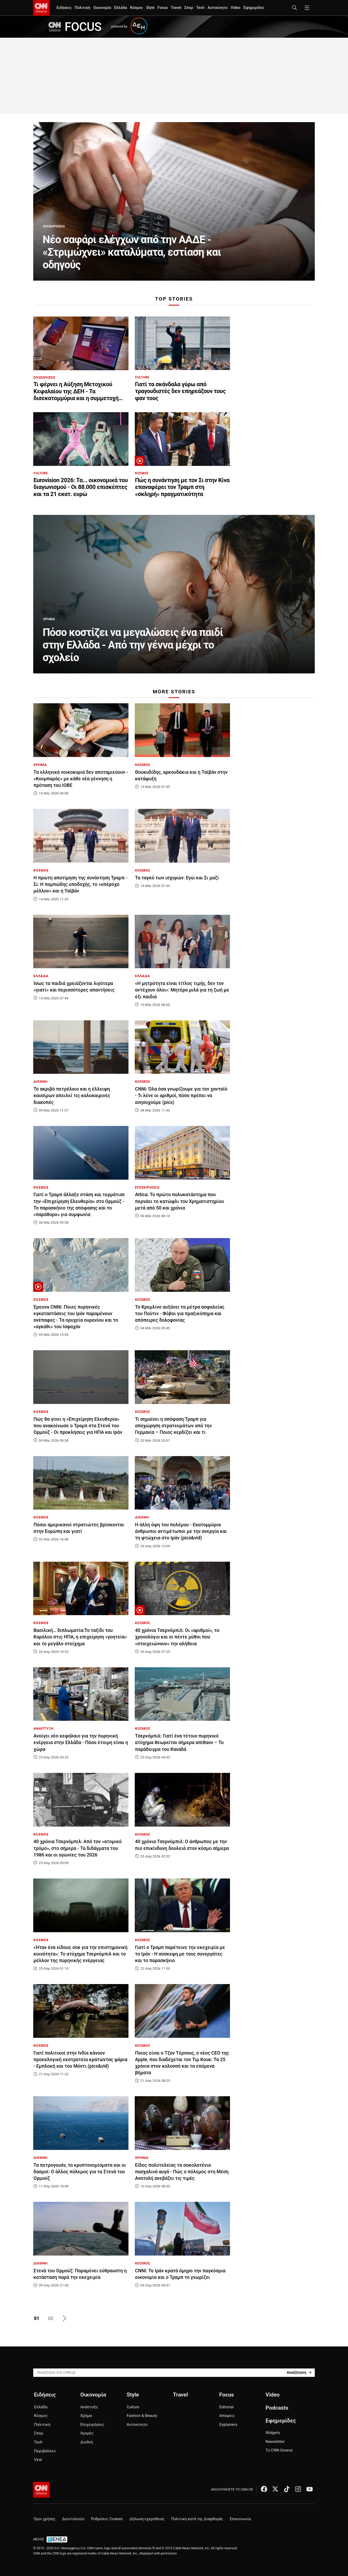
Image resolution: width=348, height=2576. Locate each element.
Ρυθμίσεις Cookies (107, 2519)
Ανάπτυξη (89, 2407)
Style (150, 8)
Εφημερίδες (254, 8)
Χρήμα (86, 2415)
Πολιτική (82, 8)
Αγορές (87, 2433)
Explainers (228, 2424)
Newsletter (275, 2441)
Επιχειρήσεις (92, 2424)
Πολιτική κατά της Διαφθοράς (197, 2519)
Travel (176, 8)
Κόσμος (136, 8)
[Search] (299, 2372)
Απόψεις (227, 2415)
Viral (38, 2459)
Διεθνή (86, 2442)
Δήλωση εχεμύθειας (147, 2519)
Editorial (226, 2407)
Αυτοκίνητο (217, 8)
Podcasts (277, 2408)
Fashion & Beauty (142, 2415)
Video (235, 8)
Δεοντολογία (73, 2519)
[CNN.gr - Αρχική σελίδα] (41, 2490)
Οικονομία (102, 8)
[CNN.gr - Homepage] (41, 8)
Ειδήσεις (64, 8)
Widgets (273, 2432)
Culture (133, 2407)
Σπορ (188, 8)
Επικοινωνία (240, 2519)
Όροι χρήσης (44, 2519)
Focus (163, 8)
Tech (200, 8)
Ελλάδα (120, 8)
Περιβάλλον (45, 2451)
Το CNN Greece (279, 2450)
